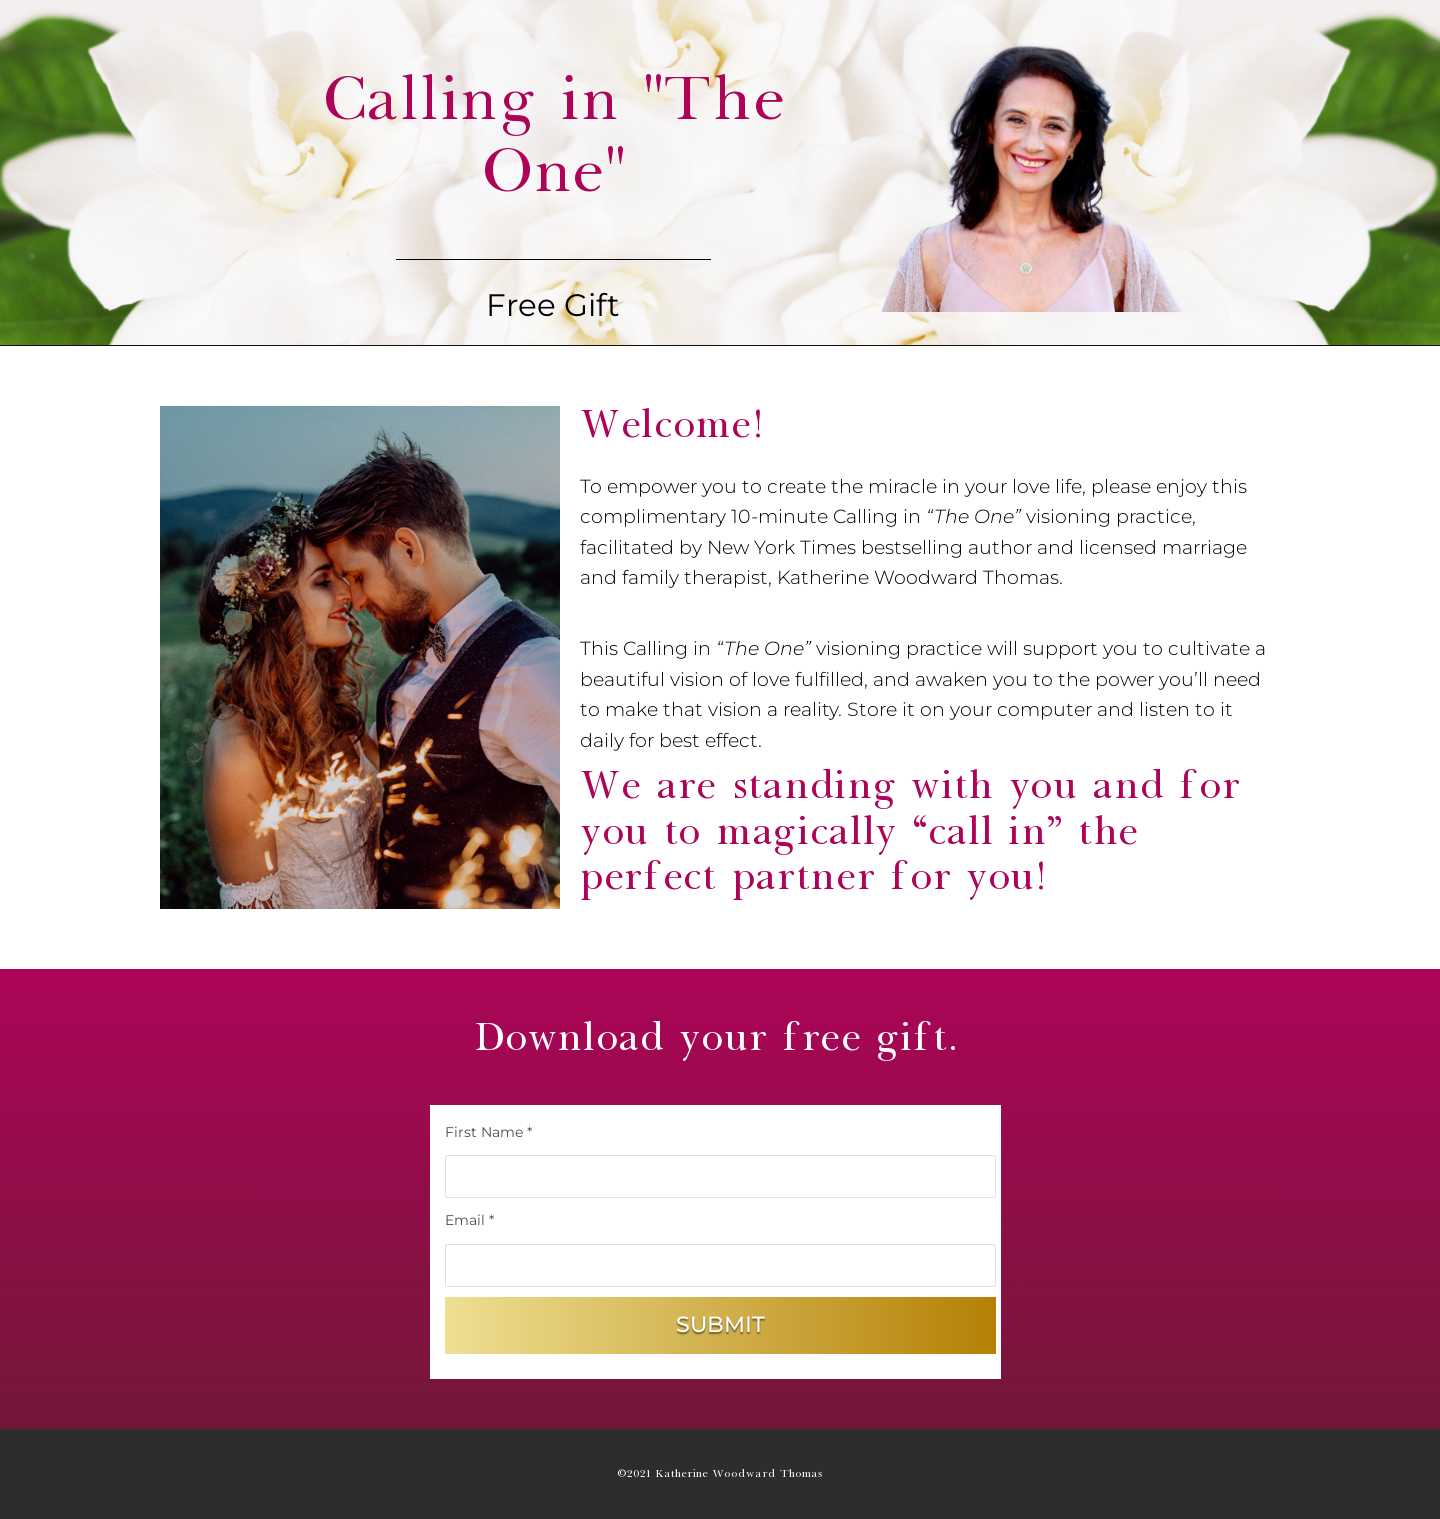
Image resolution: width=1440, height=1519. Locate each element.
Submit (720, 1324)
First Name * (488, 1132)
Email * (469, 1220)
